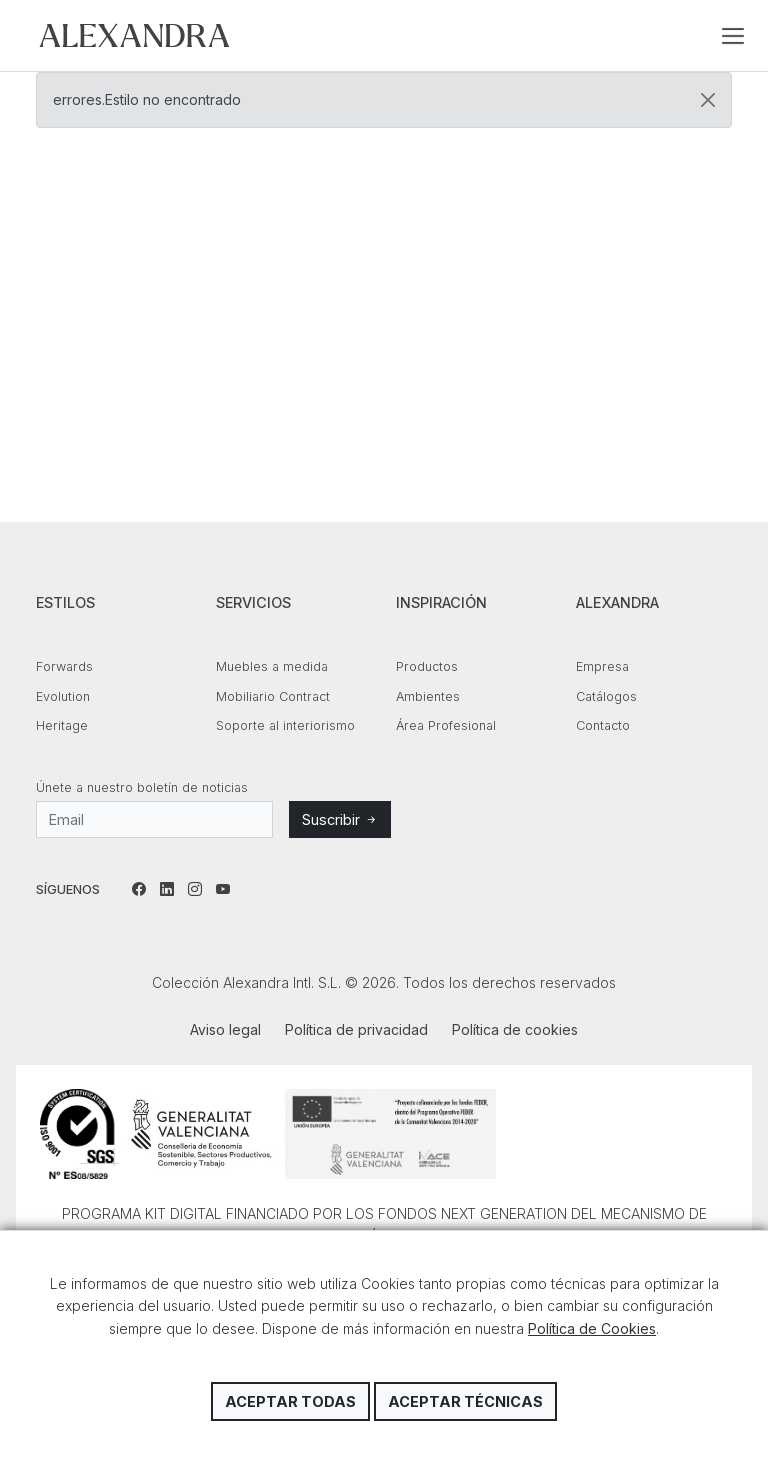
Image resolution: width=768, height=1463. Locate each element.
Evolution (63, 696)
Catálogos (606, 696)
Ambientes (428, 696)
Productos (427, 666)
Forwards (64, 666)
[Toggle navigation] (733, 36)
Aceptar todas (290, 1401)
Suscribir (340, 819)
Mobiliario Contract (273, 696)
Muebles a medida (272, 666)
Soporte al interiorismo (285, 725)
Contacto (603, 725)
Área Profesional (446, 725)
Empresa (602, 666)
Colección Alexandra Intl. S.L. (134, 35)
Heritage (62, 725)
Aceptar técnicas (465, 1401)
